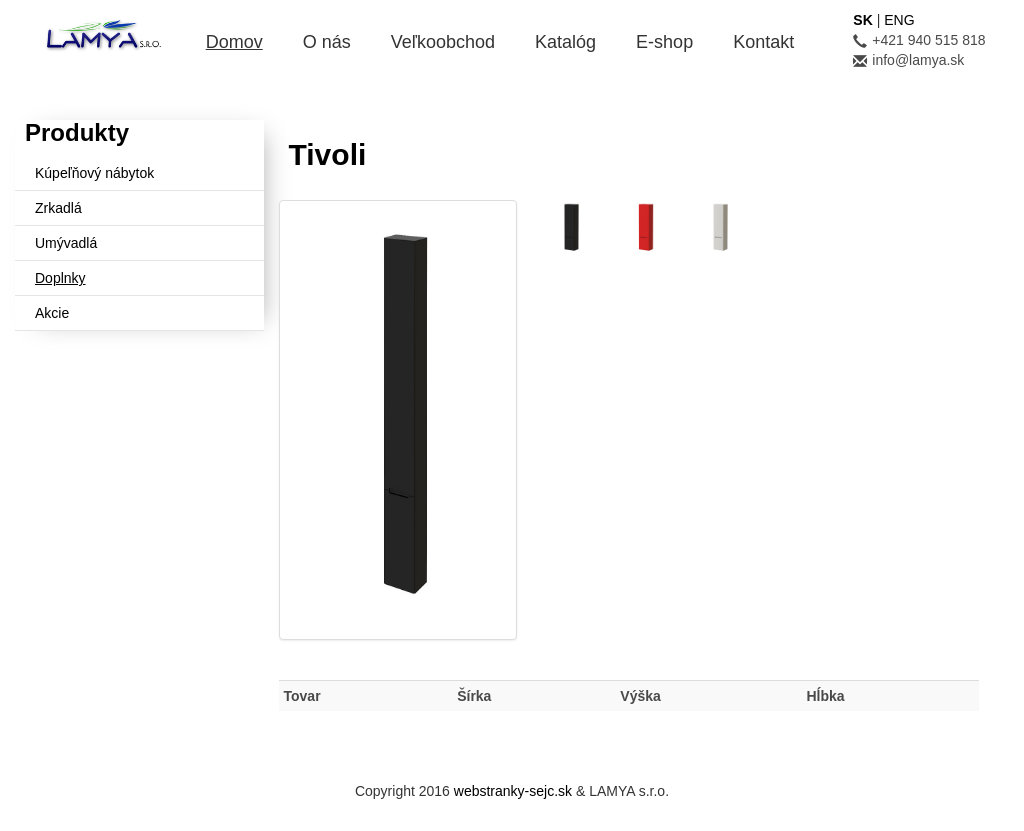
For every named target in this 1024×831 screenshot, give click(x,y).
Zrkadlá (58, 208)
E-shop (664, 42)
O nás (327, 42)
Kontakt (763, 42)
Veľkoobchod (443, 42)
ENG (899, 20)
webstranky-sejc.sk (513, 791)
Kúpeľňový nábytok (94, 173)
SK (862, 20)
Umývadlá (66, 243)
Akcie (52, 313)
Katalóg (565, 42)
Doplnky (60, 278)
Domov (234, 42)
